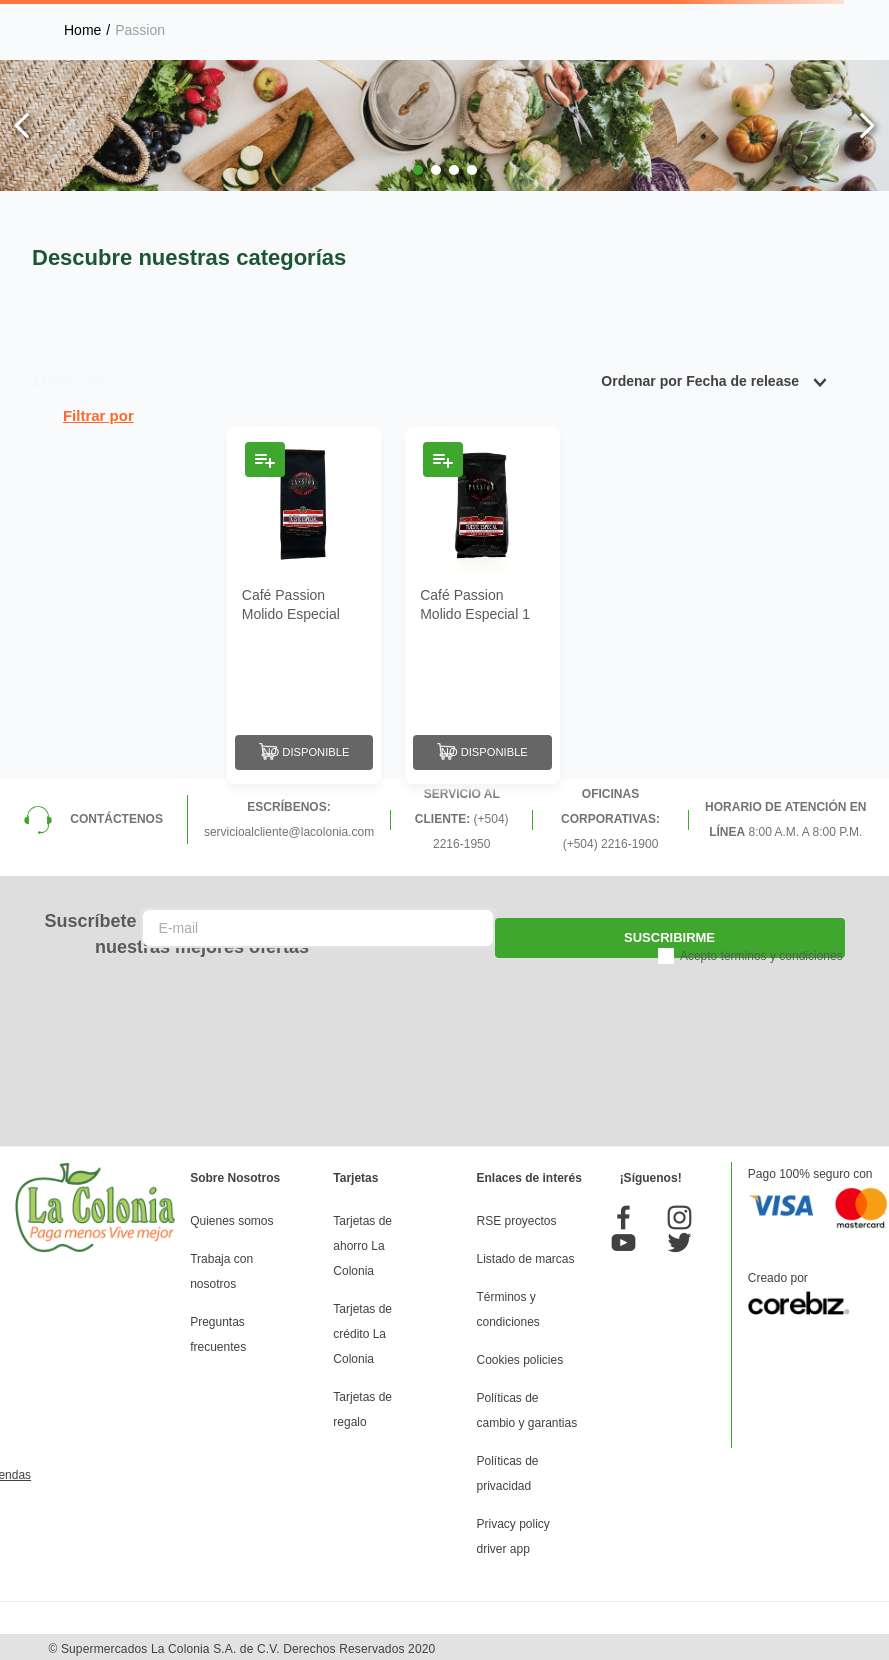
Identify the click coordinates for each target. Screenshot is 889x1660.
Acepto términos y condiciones (761, 952)
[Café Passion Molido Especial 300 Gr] (304, 603)
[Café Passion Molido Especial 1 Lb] (482, 603)
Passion (140, 30)
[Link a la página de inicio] (82, 30)
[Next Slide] (866, 125)
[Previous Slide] (22, 125)
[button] (418, 170)
